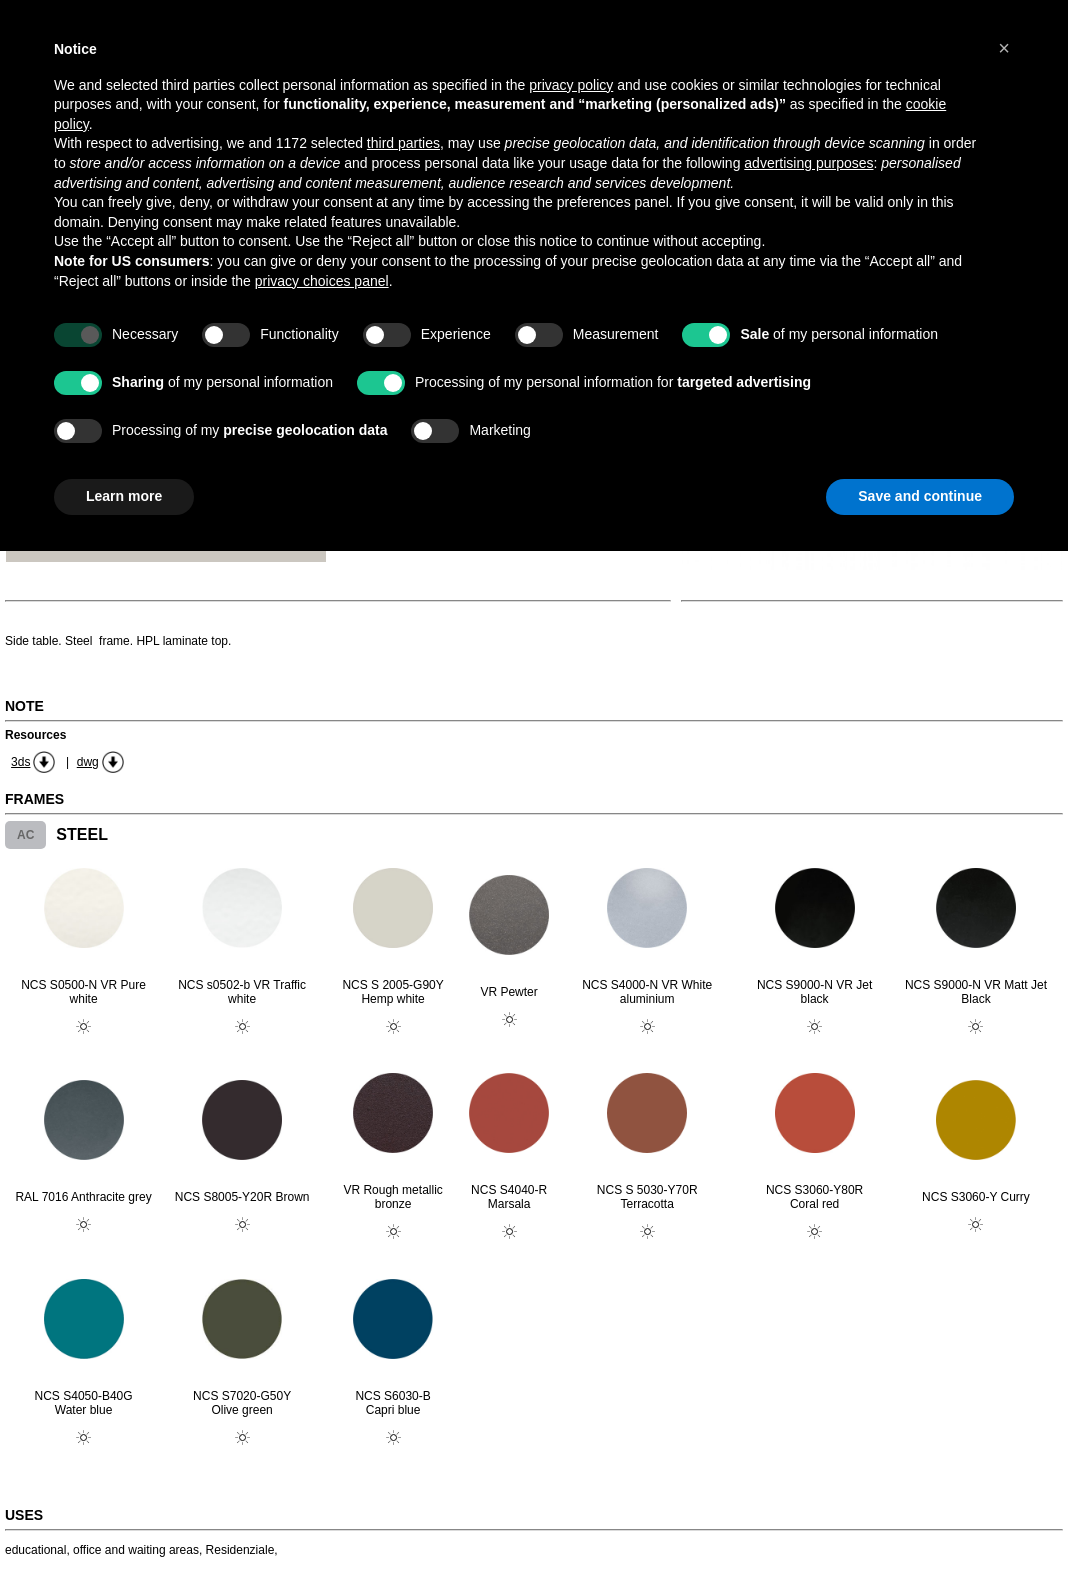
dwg (88, 762)
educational (35, 1550)
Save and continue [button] (920, 496)
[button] (1004, 48)
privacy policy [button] (571, 85)
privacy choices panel (322, 281)
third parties (403, 143)
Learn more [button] (124, 496)
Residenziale (240, 1550)
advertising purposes (808, 163)
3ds (20, 762)
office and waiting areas (136, 1550)
